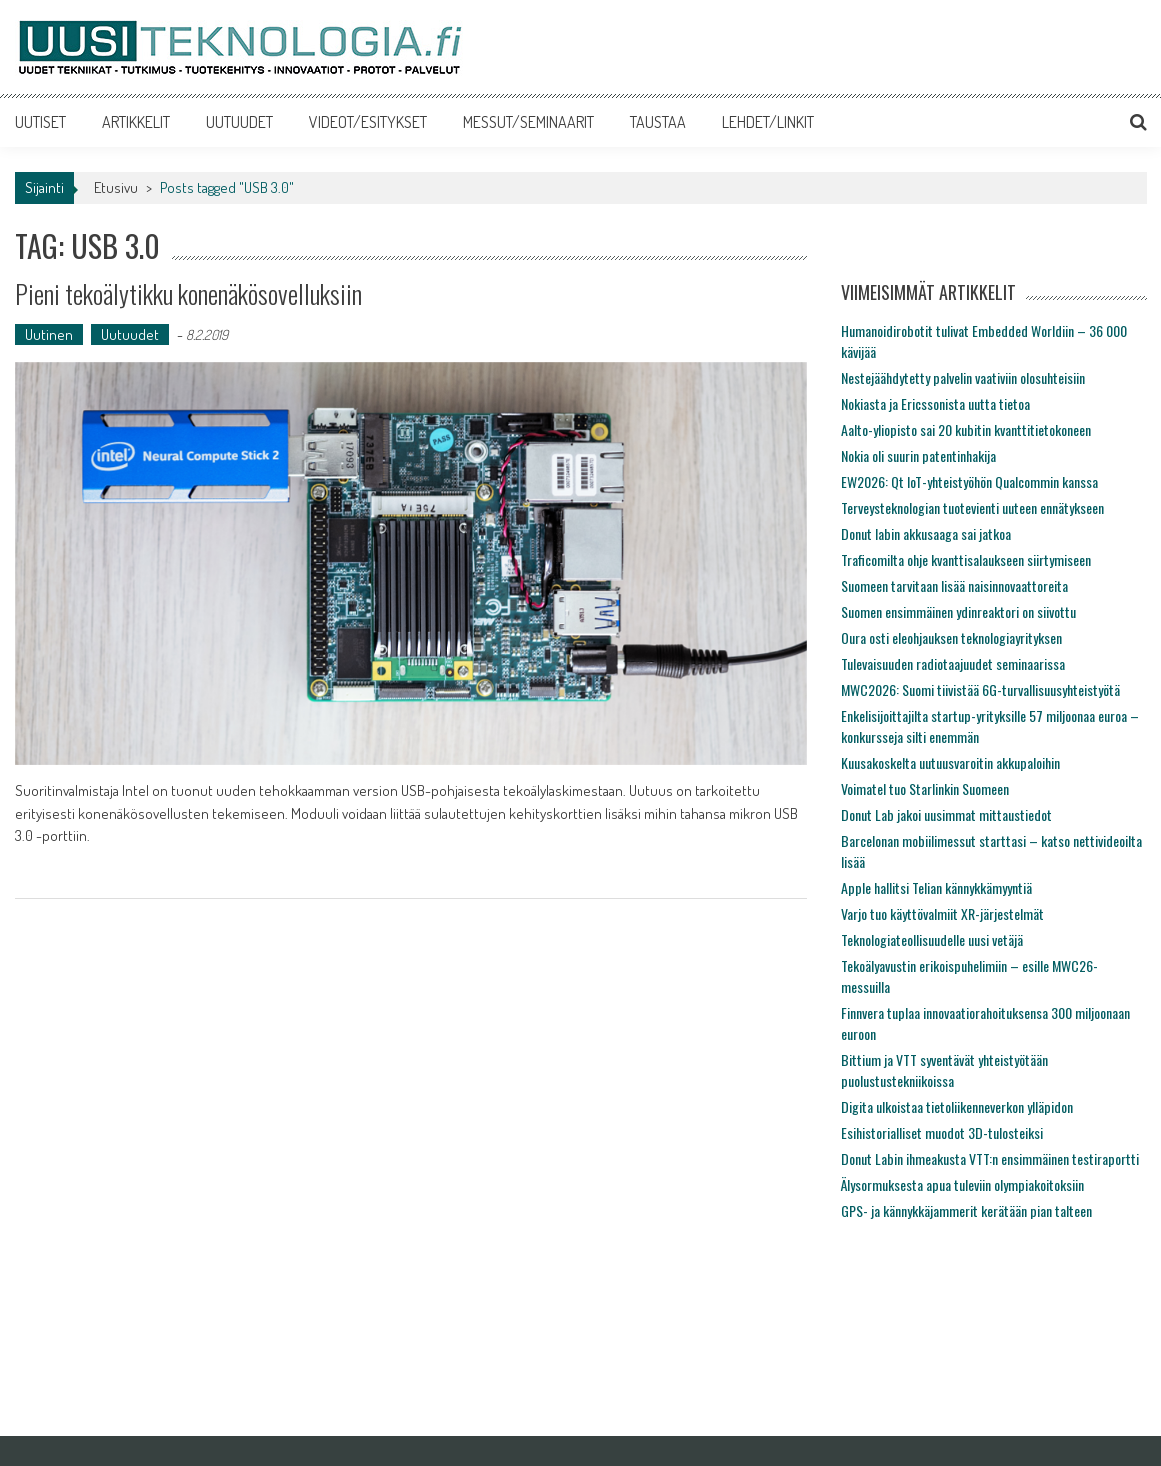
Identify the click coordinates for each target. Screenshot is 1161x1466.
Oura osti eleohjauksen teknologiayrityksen (951, 637)
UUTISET (40, 122)
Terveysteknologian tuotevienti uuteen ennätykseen (972, 507)
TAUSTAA (658, 122)
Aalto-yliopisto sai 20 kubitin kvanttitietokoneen (966, 429)
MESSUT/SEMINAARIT (528, 122)
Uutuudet (130, 334)
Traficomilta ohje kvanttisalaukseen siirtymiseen (966, 559)
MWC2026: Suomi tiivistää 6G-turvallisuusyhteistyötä (980, 689)
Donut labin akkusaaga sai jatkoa (926, 533)
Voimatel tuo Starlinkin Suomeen (925, 788)
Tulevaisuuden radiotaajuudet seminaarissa (953, 663)
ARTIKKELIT (136, 122)
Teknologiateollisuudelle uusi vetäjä (932, 939)
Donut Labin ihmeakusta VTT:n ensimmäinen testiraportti (990, 1158)
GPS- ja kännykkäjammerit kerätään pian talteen (966, 1210)
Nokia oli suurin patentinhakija (918, 455)
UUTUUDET (239, 122)
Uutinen (49, 334)
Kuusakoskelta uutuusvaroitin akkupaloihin (950, 762)
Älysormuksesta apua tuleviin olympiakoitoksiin (962, 1184)
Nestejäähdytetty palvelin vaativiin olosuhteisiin (963, 377)
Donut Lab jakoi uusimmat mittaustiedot (946, 814)
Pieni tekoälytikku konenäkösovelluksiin (188, 293)
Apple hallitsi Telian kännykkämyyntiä (936, 887)
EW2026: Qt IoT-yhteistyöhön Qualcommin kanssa (969, 481)
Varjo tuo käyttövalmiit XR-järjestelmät (942, 913)
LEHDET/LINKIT (768, 122)
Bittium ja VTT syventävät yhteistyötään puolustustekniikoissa (944, 1070)
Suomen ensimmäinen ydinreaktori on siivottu (958, 611)
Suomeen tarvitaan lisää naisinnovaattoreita (954, 585)
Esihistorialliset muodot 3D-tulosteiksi (942, 1132)
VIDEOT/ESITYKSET (368, 122)
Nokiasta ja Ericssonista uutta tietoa (935, 403)
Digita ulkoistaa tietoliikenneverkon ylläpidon (957, 1106)
